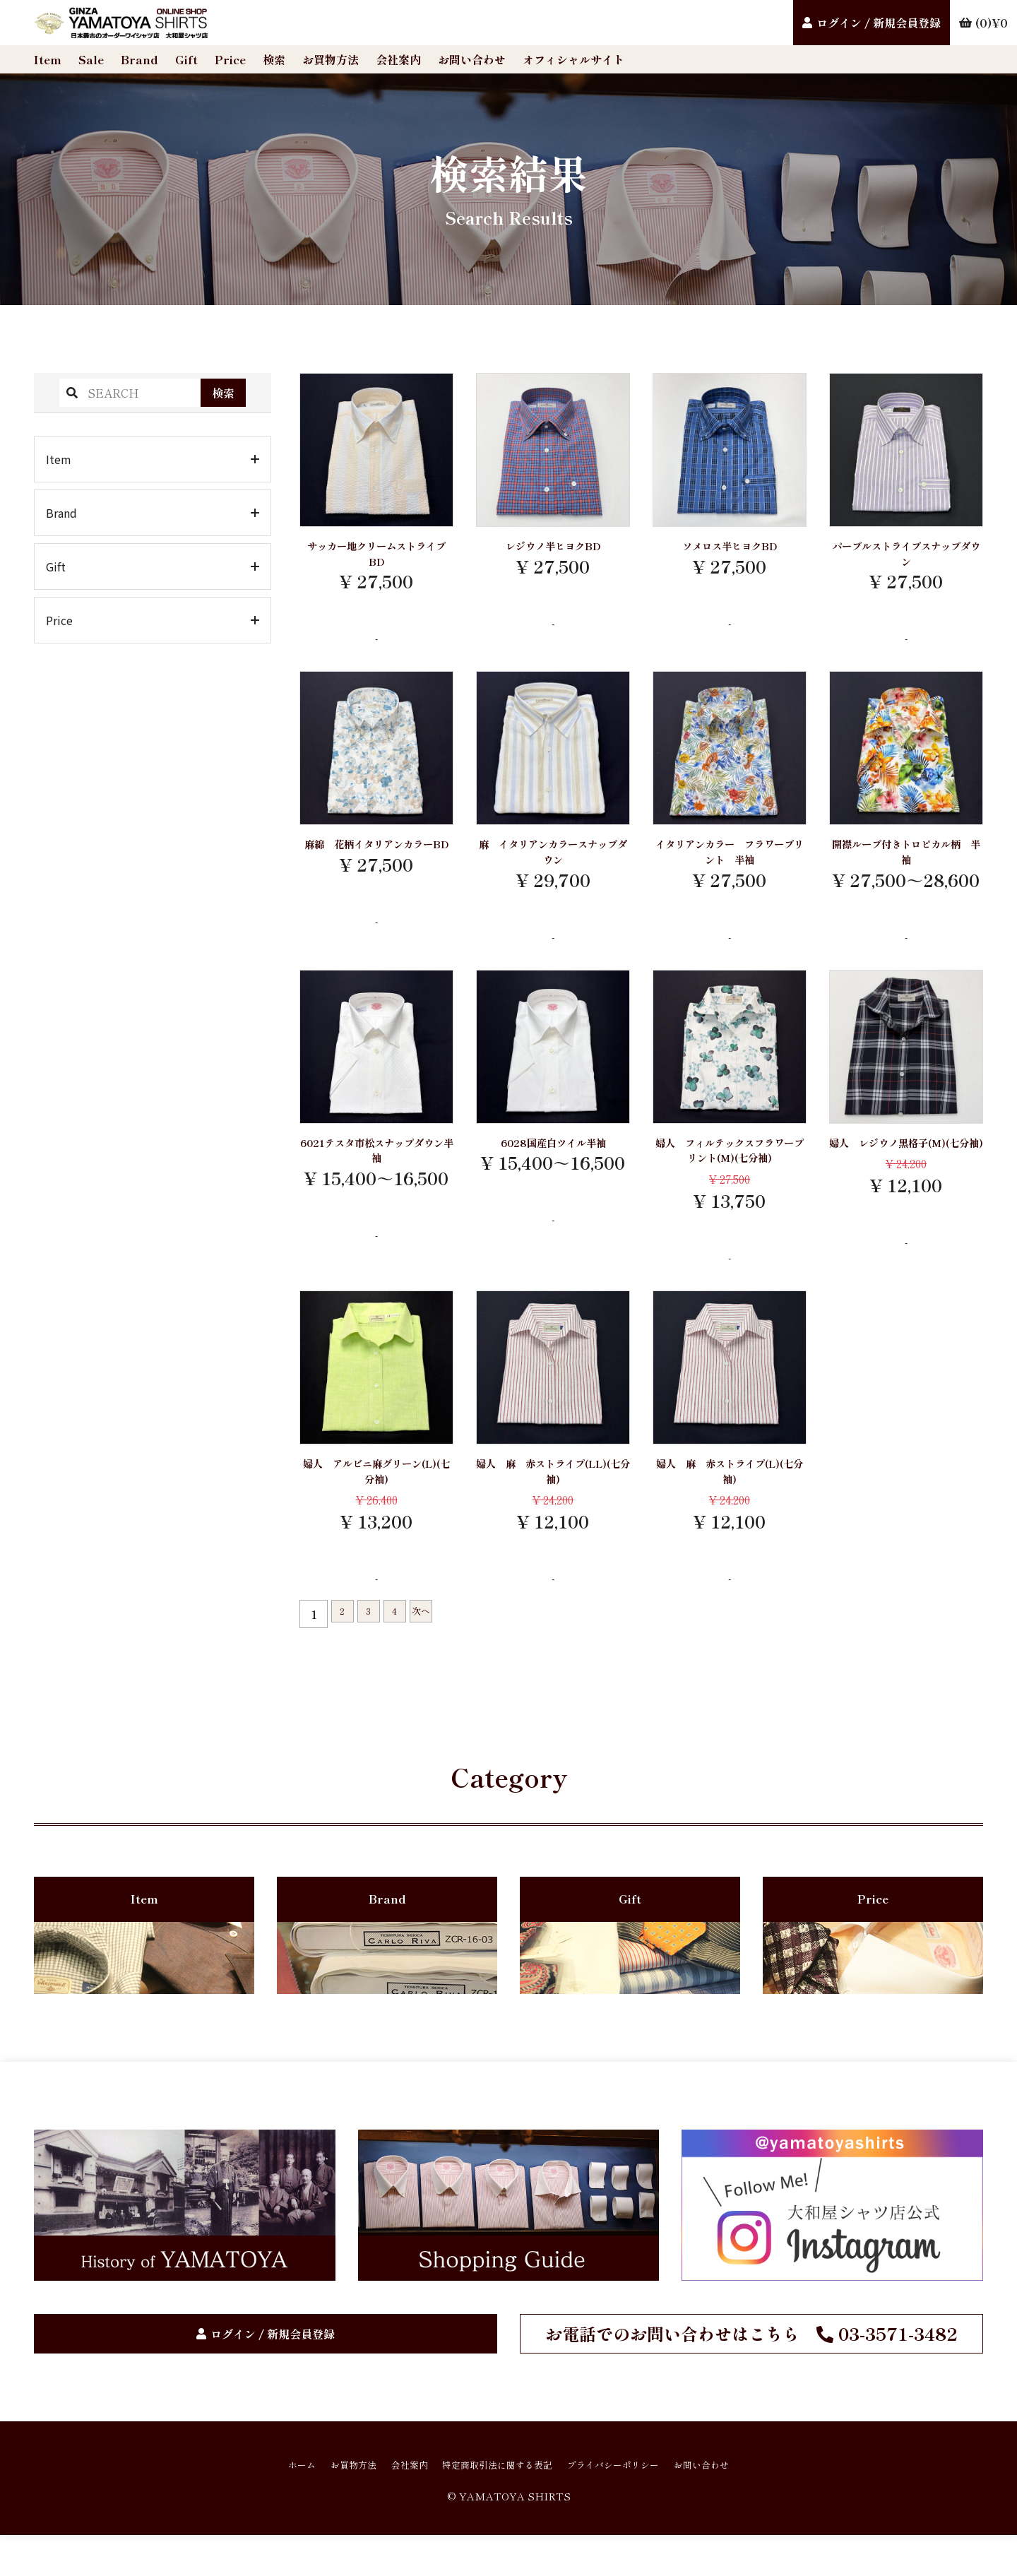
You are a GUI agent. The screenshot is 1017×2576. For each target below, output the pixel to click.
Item (47, 59)
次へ (440, 1645)
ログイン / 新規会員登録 (878, 22)
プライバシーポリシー (635, 2503)
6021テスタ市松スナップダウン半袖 (376, 1168)
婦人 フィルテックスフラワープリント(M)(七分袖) (729, 1168)
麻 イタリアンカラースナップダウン (553, 863)
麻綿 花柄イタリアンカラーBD (376, 863)
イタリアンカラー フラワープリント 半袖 (729, 863)
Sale (91, 59)
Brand (139, 59)
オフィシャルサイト (573, 59)
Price (230, 59)
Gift (186, 59)
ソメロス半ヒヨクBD (730, 547)
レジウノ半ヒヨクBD (553, 547)
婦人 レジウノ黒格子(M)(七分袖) (906, 1168)
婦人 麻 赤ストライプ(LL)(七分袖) (553, 1497)
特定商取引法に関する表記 (494, 2503)
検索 (274, 59)
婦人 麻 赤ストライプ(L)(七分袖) (729, 1497)
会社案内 (398, 59)
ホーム (257, 2503)
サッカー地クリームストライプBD (376, 557)
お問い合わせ (472, 59)
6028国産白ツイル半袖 (553, 1159)
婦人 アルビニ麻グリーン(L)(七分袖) (376, 1497)
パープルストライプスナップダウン (906, 557)
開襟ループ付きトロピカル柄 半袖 (906, 863)
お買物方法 (330, 59)
